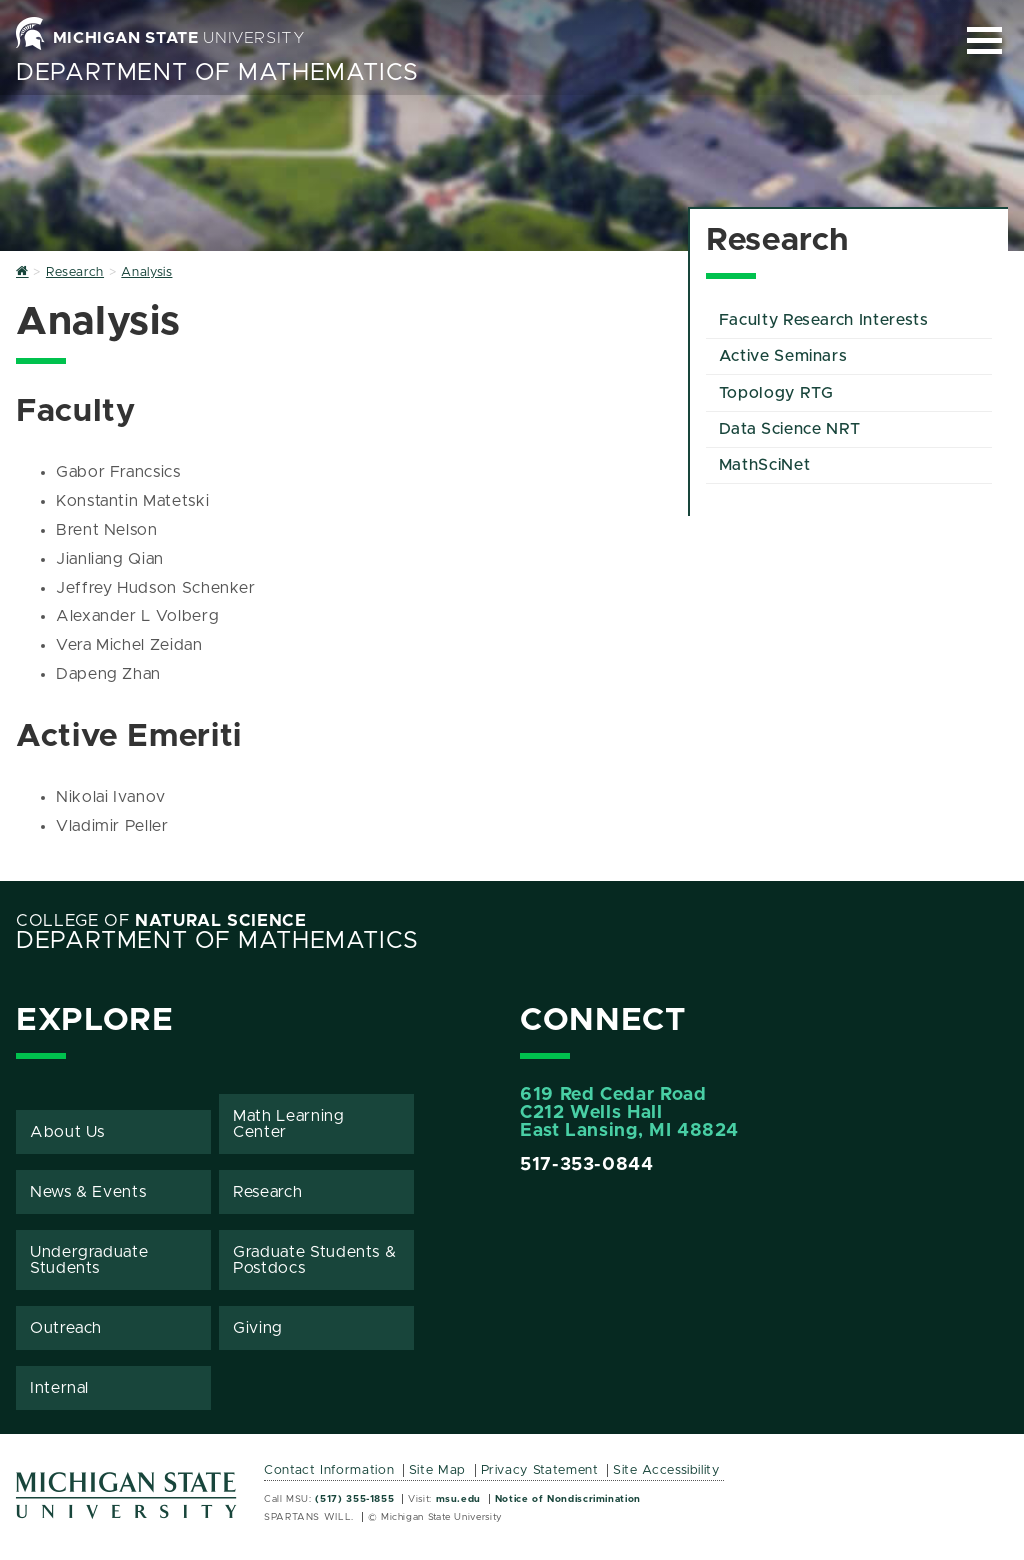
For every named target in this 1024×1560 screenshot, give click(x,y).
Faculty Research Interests (824, 320)
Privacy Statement (540, 1470)
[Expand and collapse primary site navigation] (984, 40)
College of (161, 921)
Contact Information (329, 1470)
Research (267, 1192)
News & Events (88, 1192)
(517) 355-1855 (354, 1499)
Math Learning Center (288, 1124)
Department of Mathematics (217, 73)
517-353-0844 (587, 1165)
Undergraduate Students (89, 1260)
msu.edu (458, 1499)
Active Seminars (783, 356)
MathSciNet (764, 465)
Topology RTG (776, 393)
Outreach (66, 1328)
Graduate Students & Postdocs (314, 1260)
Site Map (437, 1470)
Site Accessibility (666, 1470)
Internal (59, 1388)
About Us (67, 1132)
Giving (258, 1328)
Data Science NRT (790, 429)
